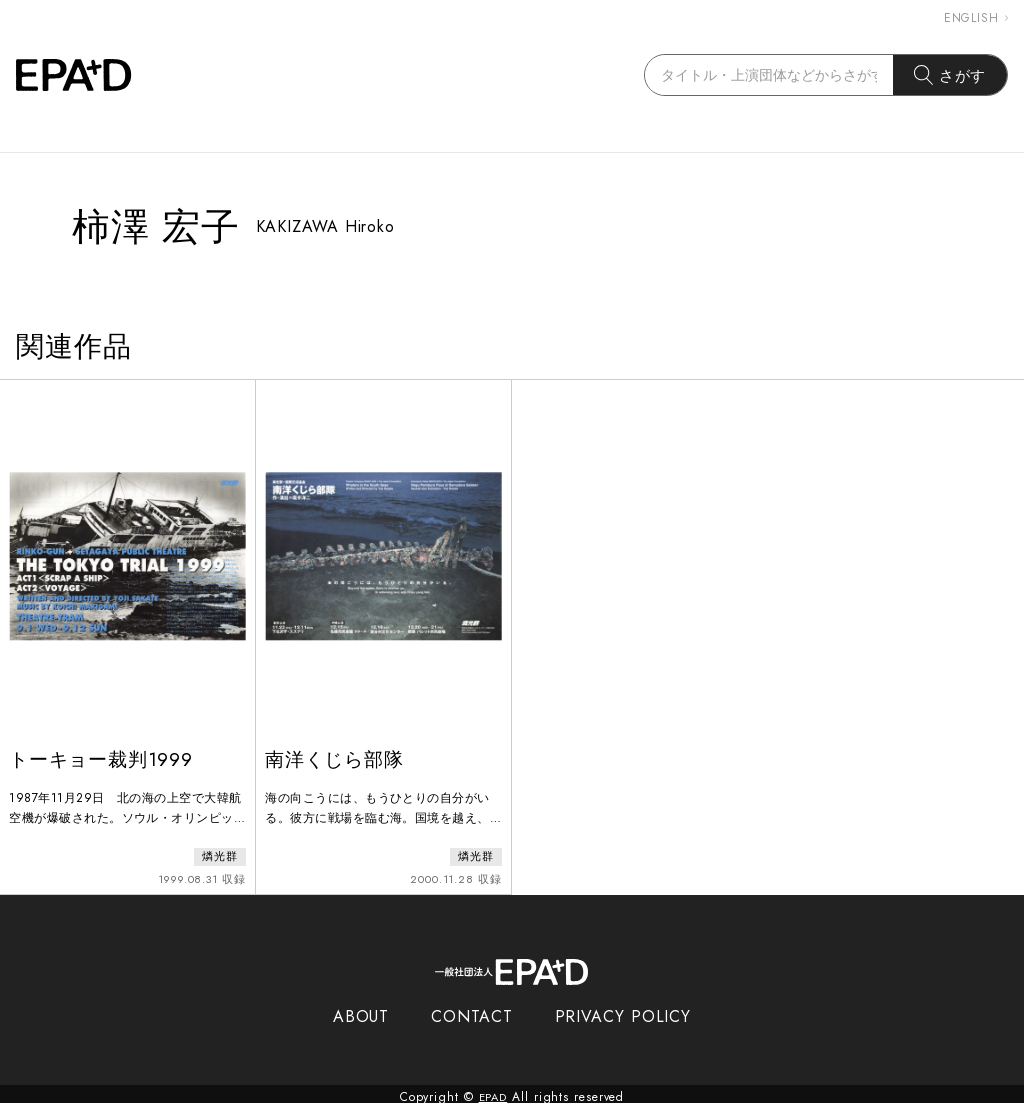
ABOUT (361, 1010)
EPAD (493, 1091)
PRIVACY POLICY (623, 1010)
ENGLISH (976, 18)
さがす (950, 75)
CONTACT (471, 1010)
